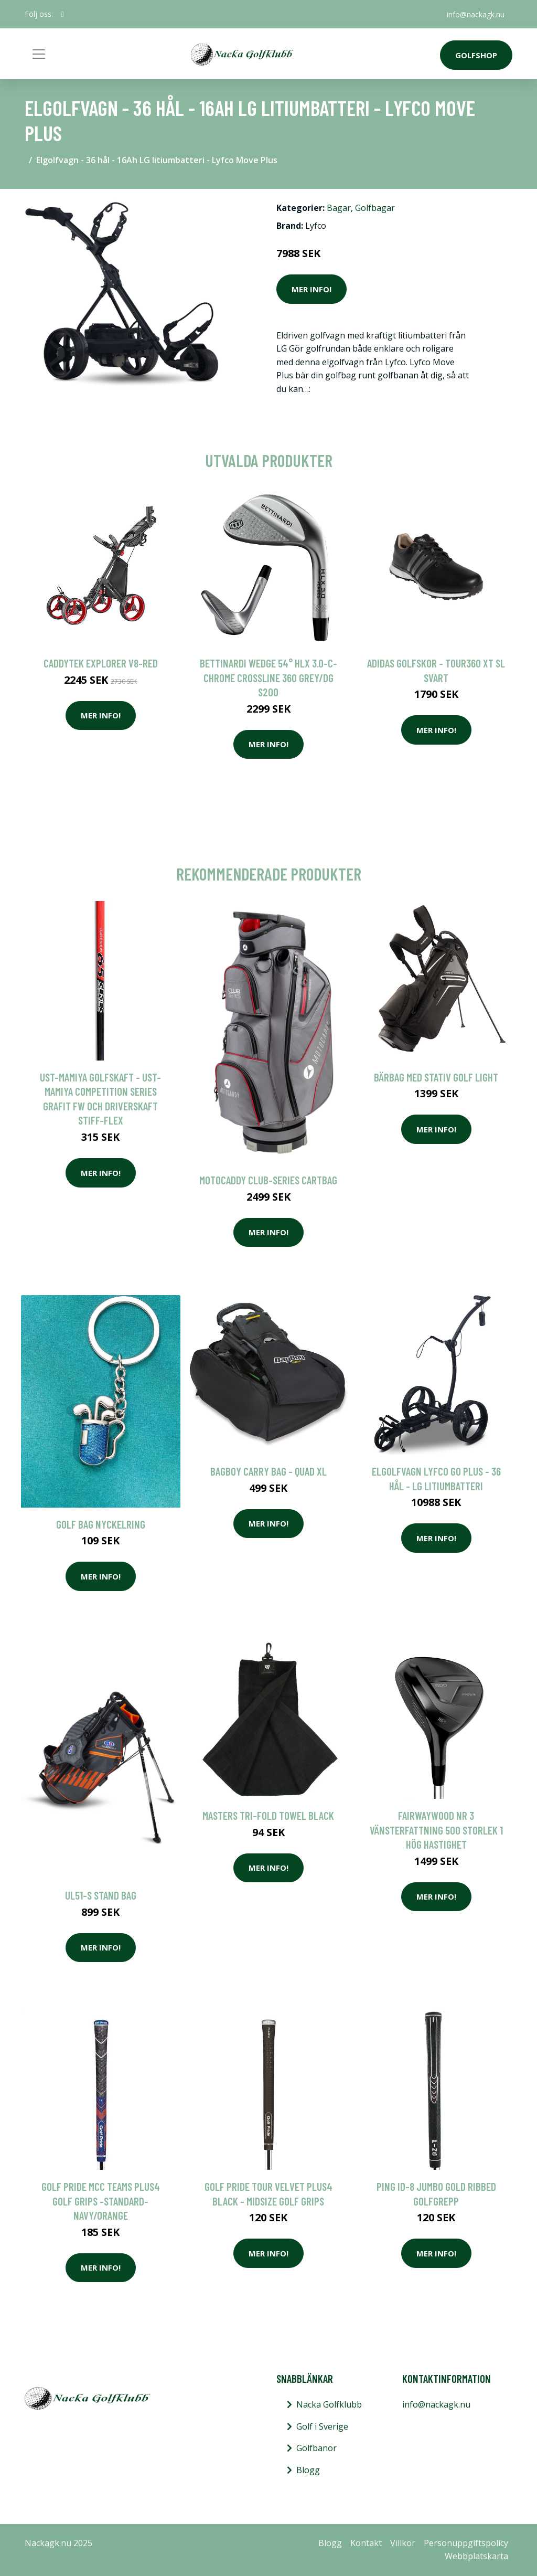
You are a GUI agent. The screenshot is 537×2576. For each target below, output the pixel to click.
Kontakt (366, 2543)
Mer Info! (311, 289)
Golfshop (476, 55)
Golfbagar (375, 208)
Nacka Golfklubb (329, 2404)
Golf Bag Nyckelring (100, 1524)
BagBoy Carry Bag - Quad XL (268, 1471)
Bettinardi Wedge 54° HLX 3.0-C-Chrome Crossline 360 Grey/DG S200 (268, 677)
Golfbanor (316, 2448)
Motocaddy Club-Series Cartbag (268, 1179)
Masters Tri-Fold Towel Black (268, 1815)
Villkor (402, 2543)
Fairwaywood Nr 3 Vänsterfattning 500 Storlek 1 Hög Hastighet (436, 1830)
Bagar (339, 208)
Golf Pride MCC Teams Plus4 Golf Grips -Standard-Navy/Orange (100, 2201)
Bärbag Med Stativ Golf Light (436, 1077)
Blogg (308, 2470)
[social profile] (62, 14)
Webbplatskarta (476, 2556)
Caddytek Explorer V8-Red (101, 663)
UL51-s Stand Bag (100, 1895)
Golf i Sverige (322, 2426)
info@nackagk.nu (475, 14)
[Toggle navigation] (39, 54)
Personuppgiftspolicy (466, 2543)
